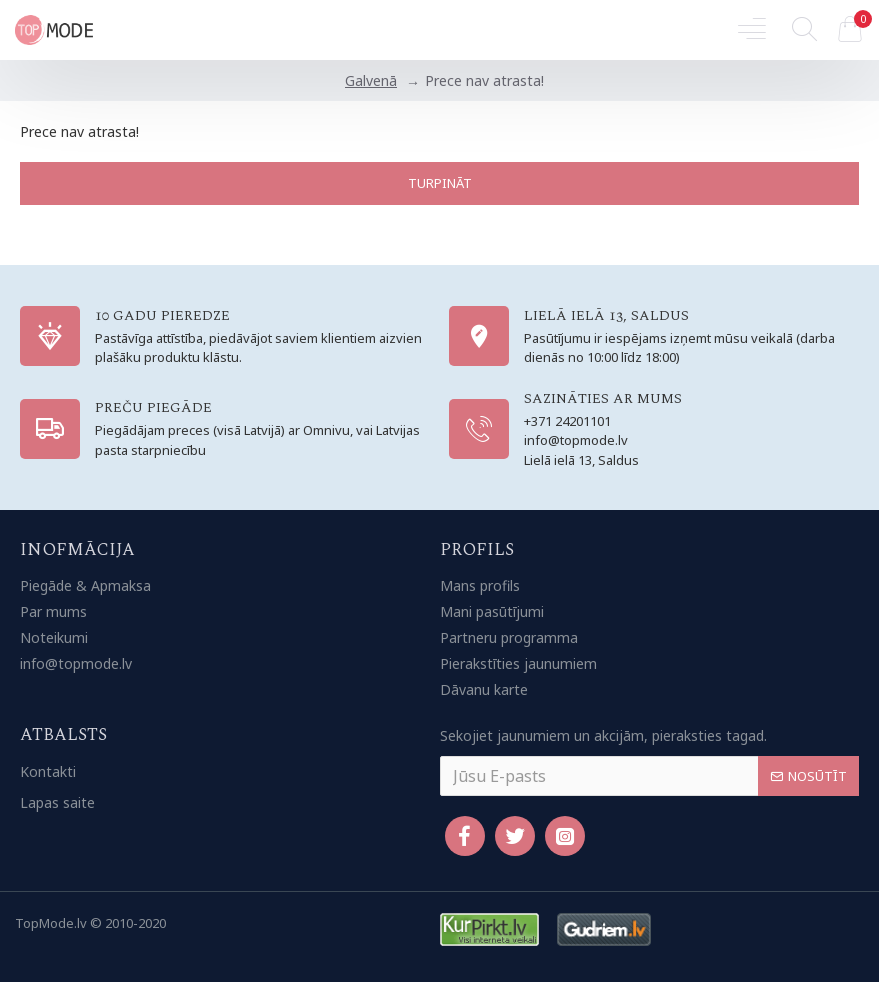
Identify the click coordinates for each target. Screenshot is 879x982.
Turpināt (440, 183)
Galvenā (371, 80)
